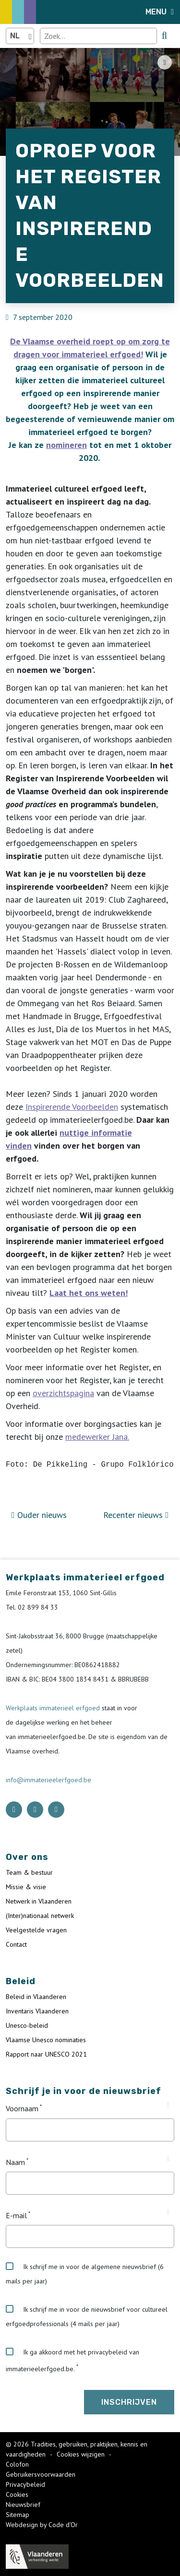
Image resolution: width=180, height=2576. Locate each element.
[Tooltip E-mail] (168, 2212)
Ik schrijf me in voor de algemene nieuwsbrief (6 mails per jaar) (85, 2273)
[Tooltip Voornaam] (168, 2105)
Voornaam (22, 2109)
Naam (15, 2162)
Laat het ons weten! (88, 1292)
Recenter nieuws (135, 1514)
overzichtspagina (63, 1393)
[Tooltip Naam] (168, 2158)
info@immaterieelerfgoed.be (48, 1780)
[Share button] (164, 62)
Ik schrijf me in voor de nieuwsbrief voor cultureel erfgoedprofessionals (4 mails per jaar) (87, 2316)
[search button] (164, 35)
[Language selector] (20, 36)
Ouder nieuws (39, 1514)
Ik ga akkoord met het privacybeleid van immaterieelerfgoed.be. (72, 2360)
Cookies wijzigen (82, 2454)
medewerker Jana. (97, 1436)
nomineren (66, 444)
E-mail (16, 2215)
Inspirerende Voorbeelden (71, 1106)
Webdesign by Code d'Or (42, 2524)
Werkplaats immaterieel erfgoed (54, 1708)
